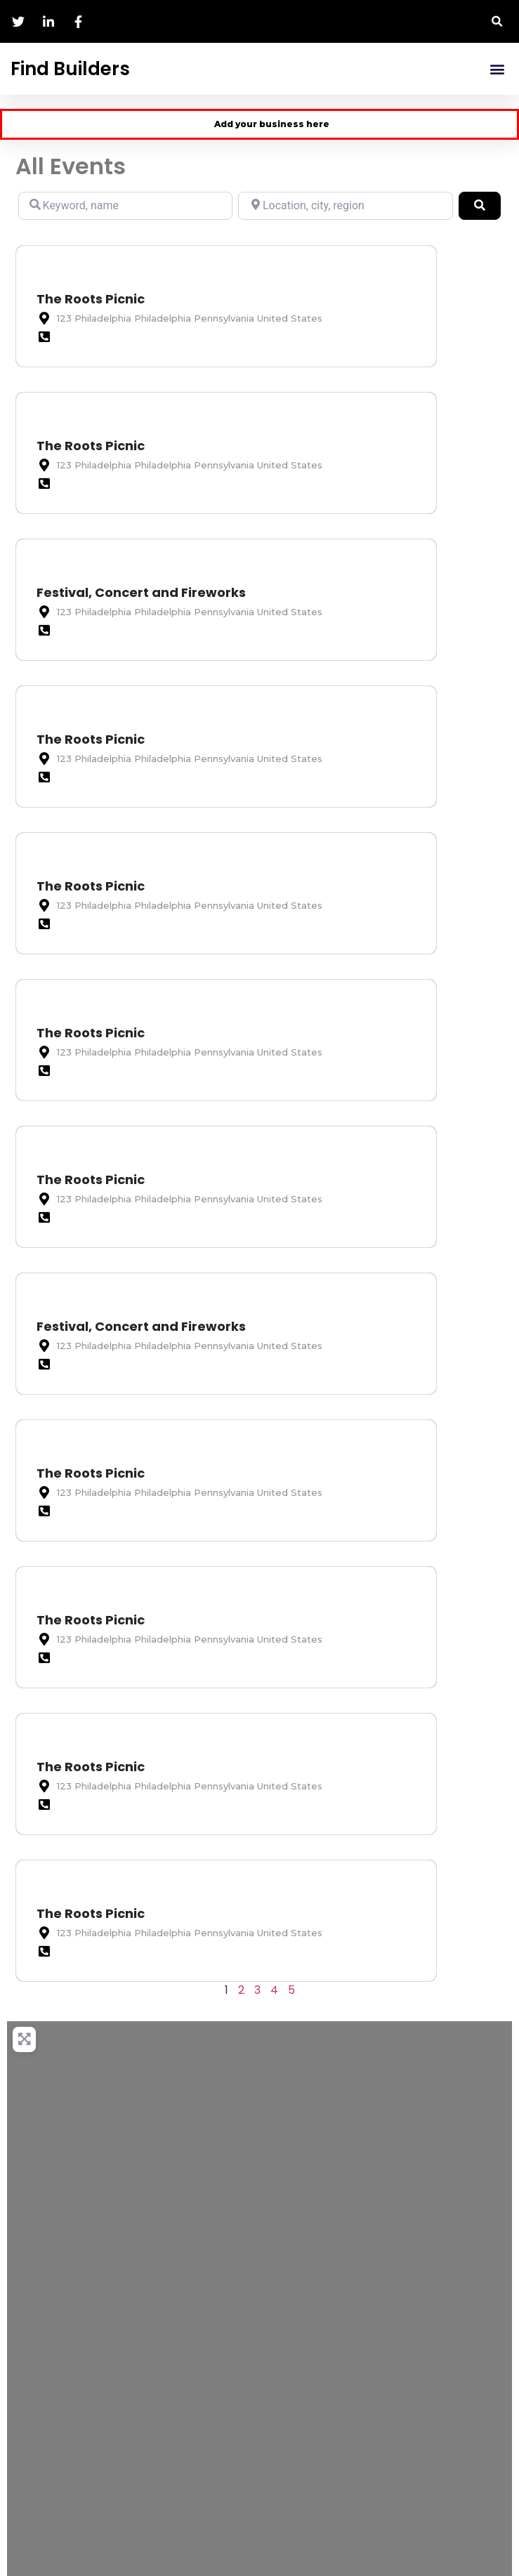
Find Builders (70, 68)
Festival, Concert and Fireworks (141, 592)
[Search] (480, 206)
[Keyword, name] (125, 206)
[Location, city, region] (345, 206)
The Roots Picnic (91, 299)
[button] (497, 21)
